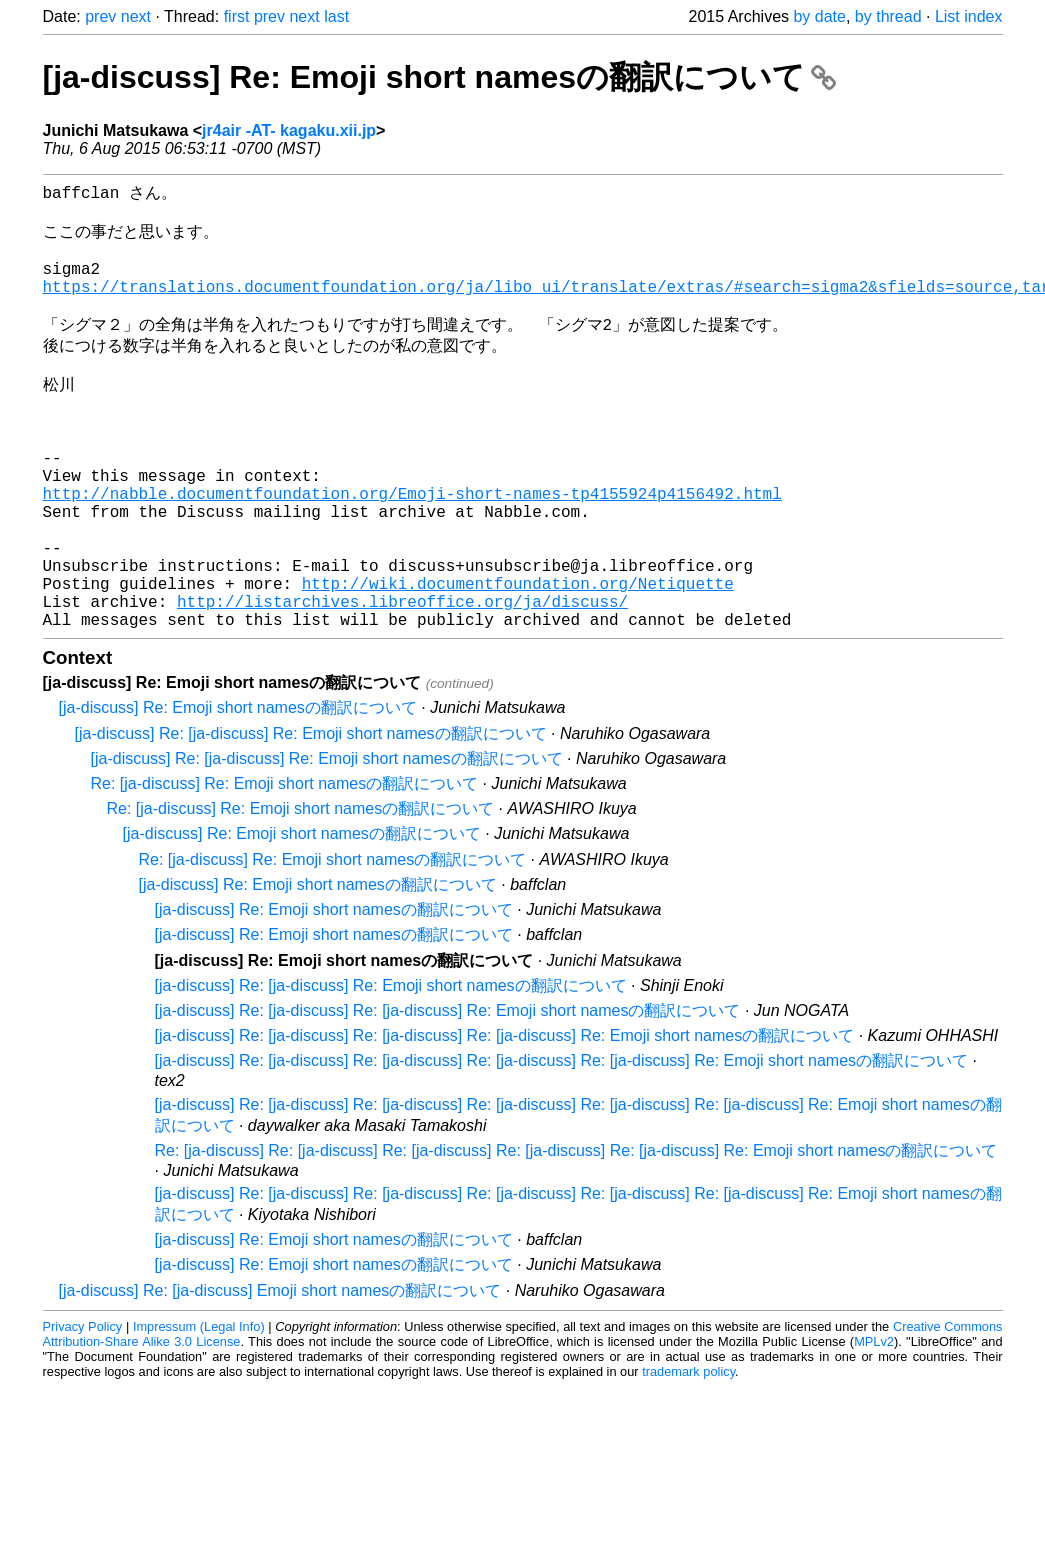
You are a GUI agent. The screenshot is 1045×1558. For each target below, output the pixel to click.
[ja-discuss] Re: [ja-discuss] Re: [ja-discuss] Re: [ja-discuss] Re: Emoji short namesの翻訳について (505, 1121)
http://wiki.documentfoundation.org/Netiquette (518, 661)
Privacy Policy (83, 1412)
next (136, 16)
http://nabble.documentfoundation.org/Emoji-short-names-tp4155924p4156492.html (412, 551)
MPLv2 (874, 1427)
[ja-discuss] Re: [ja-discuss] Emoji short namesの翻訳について (280, 1376)
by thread (888, 16)
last (336, 16)
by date (819, 16)
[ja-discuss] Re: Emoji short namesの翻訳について (439, 77)
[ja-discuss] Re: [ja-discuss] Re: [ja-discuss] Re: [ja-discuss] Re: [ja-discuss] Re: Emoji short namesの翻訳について (562, 1146)
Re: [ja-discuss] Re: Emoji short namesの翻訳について (285, 869)
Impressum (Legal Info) (199, 1412)
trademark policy (688, 1457)
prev (100, 16)
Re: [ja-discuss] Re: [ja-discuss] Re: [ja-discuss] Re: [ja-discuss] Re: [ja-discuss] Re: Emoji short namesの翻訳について (576, 1236)
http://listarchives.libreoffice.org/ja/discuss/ (402, 683)
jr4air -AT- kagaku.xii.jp (289, 130)
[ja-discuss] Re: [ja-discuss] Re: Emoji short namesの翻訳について (311, 819)
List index (969, 16)
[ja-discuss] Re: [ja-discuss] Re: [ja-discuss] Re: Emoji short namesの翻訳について (448, 1096)
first (237, 16)
